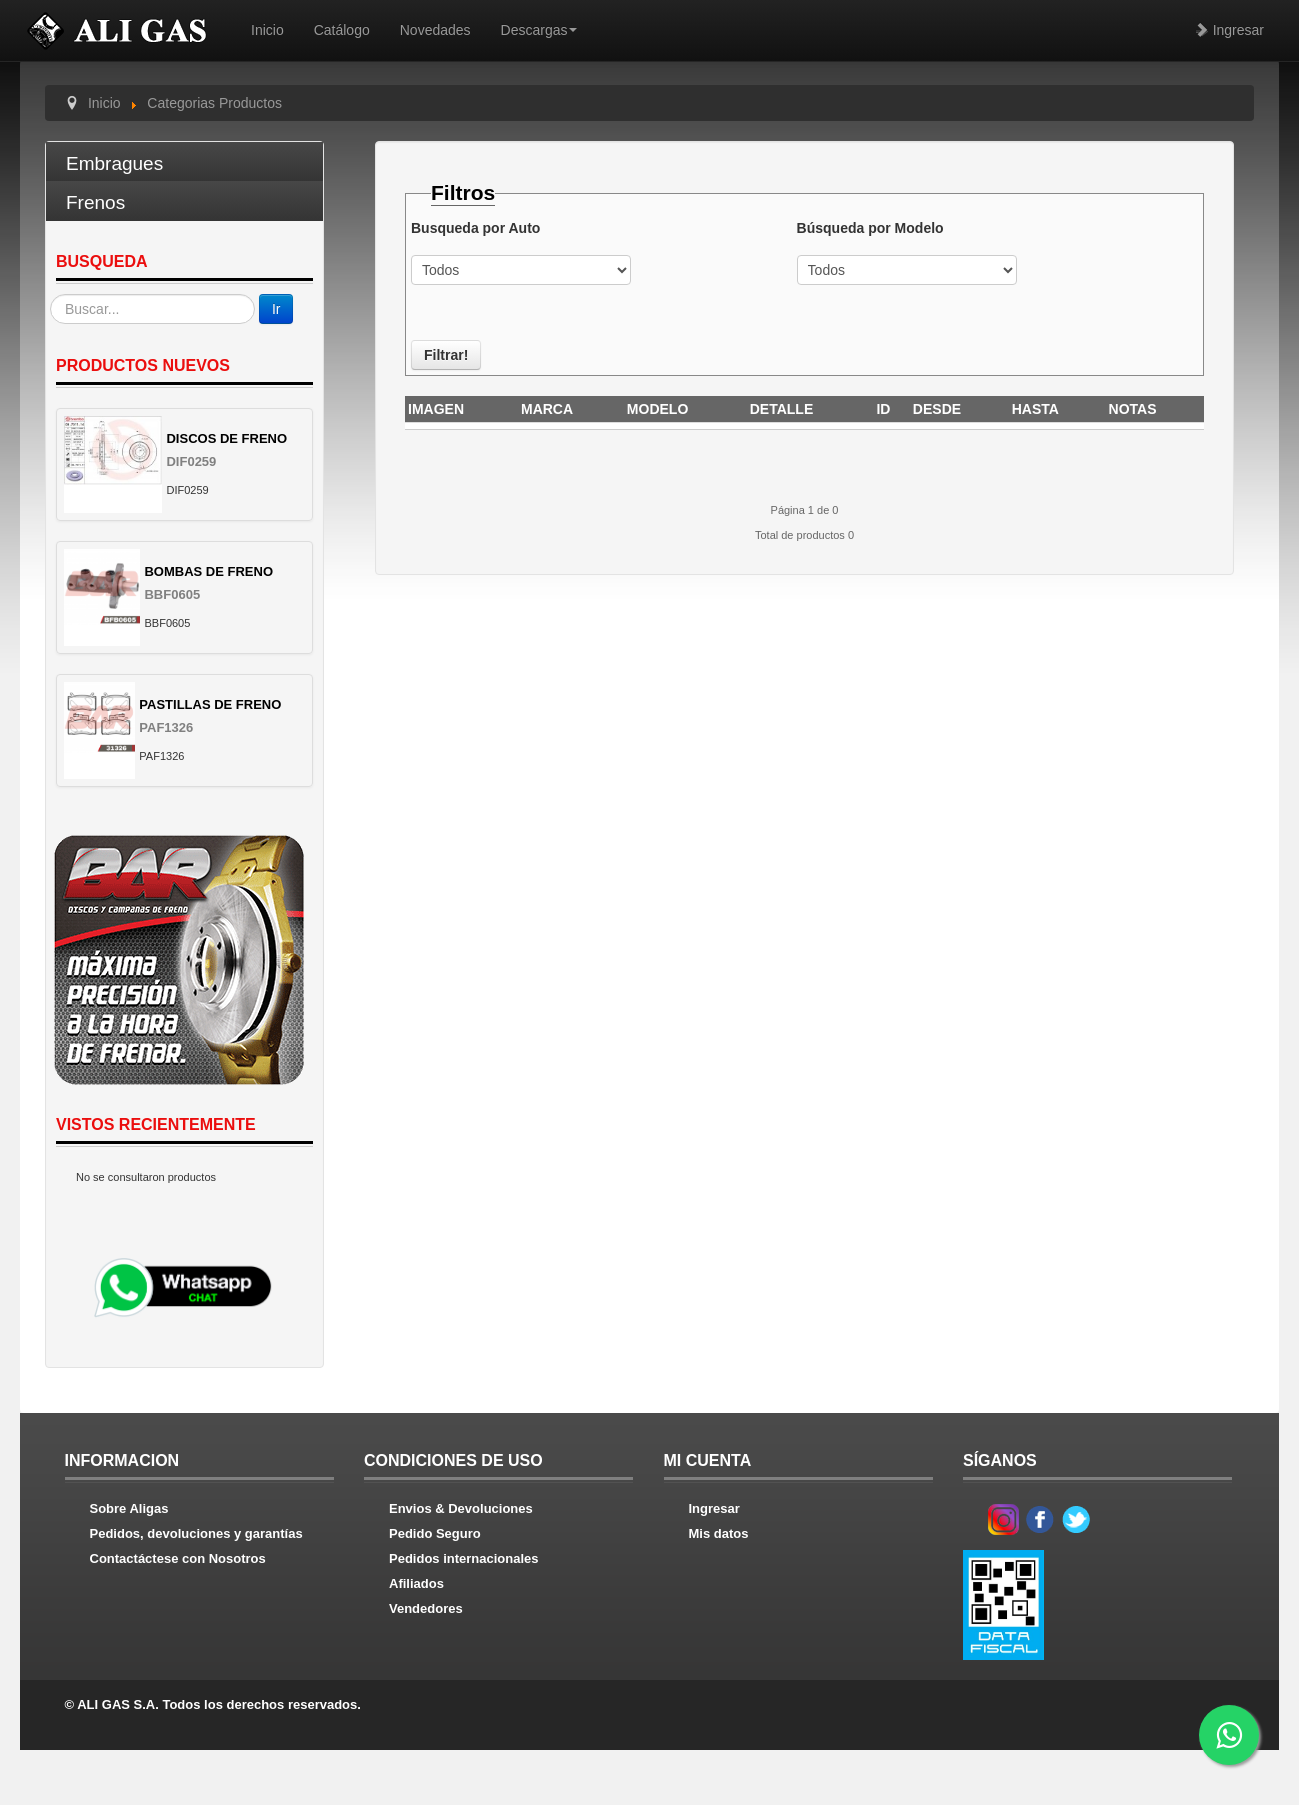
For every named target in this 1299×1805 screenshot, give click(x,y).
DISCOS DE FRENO (226, 438)
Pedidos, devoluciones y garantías (196, 1533)
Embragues (114, 163)
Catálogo (342, 30)
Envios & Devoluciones (461, 1508)
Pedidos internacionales (464, 1558)
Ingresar (1229, 30)
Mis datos (719, 1533)
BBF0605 (172, 594)
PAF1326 (166, 727)
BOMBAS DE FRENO (208, 571)
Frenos (95, 202)
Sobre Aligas (129, 1508)
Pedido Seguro (435, 1533)
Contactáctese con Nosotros (178, 1558)
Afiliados (416, 1583)
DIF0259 (191, 461)
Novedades (435, 30)
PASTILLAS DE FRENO (210, 704)
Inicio (267, 30)
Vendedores (426, 1608)
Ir (276, 309)
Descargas (539, 30)
